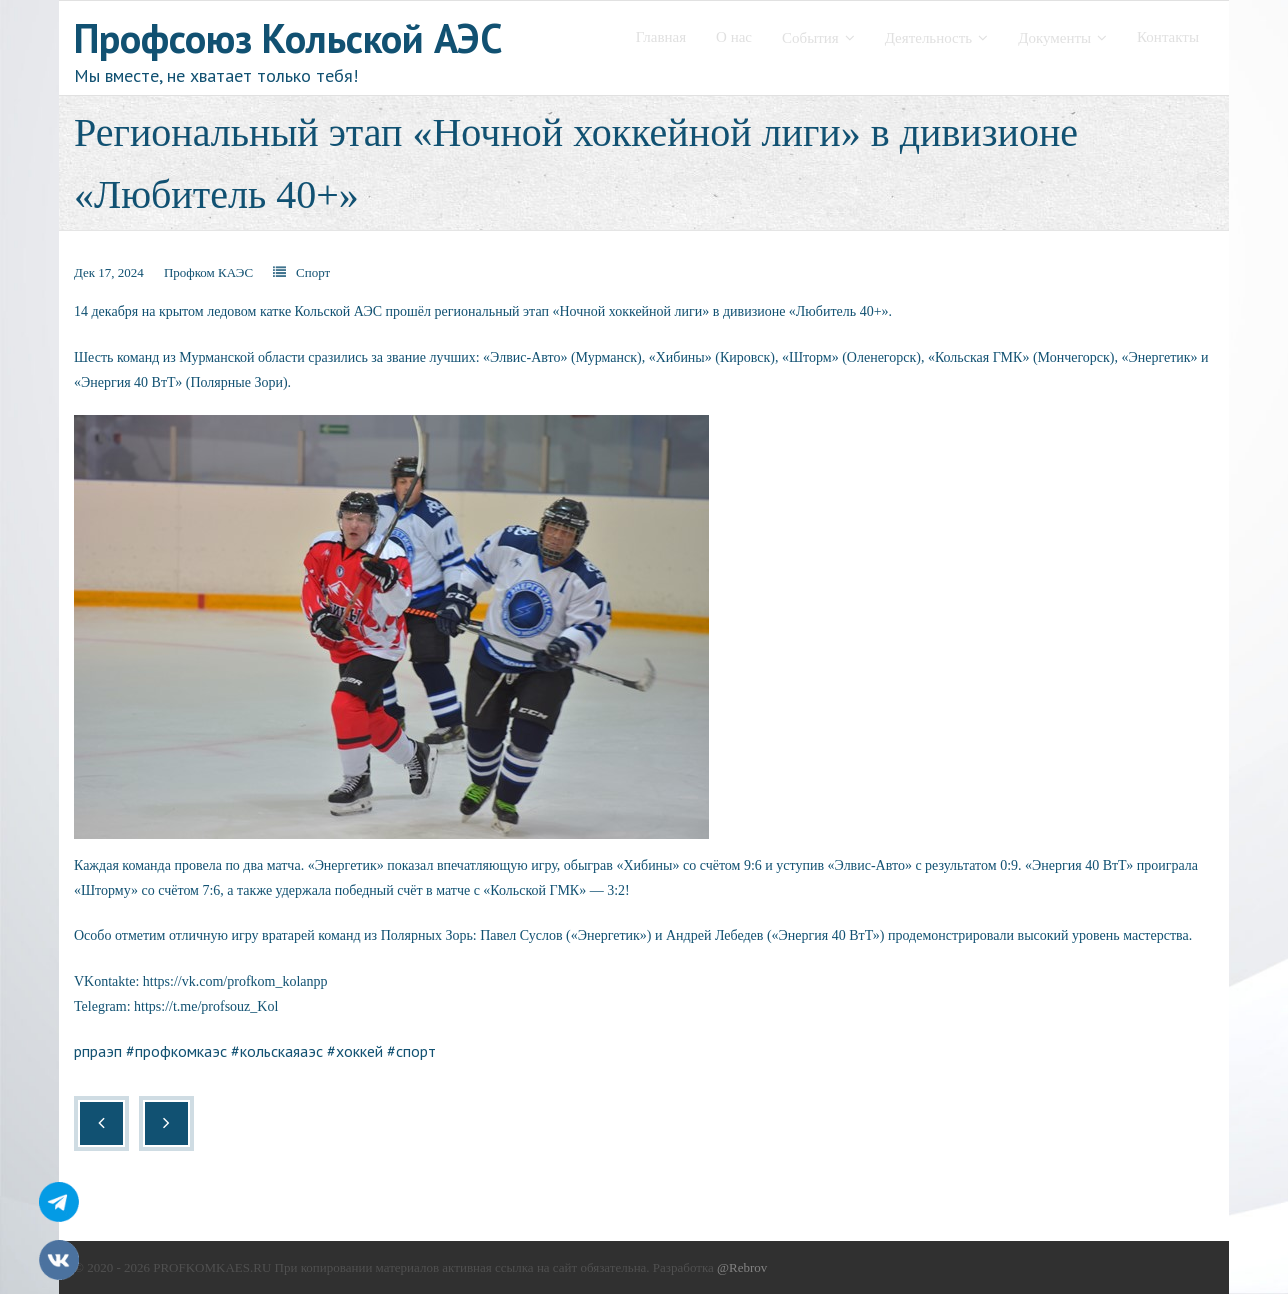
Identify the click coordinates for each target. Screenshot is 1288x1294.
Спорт (313, 272)
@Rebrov (742, 1267)
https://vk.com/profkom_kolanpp (235, 981)
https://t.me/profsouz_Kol (206, 1006)
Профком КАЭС (208, 272)
